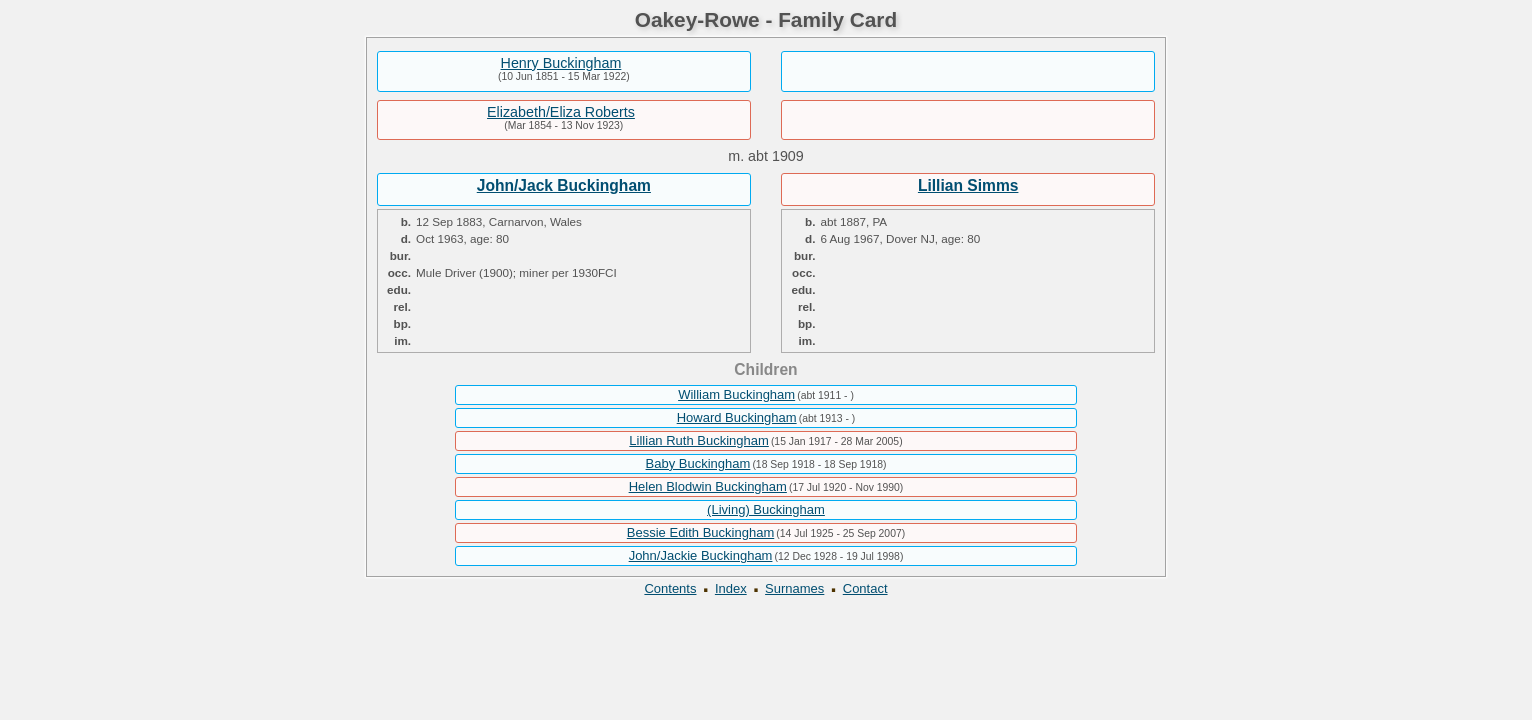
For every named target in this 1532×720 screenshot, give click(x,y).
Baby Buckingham (698, 463)
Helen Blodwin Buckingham (708, 486)
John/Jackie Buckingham (701, 555)
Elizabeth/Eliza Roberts (561, 112)
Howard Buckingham (737, 417)
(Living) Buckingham (766, 509)
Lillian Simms (968, 185)
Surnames (794, 588)
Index (731, 588)
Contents (670, 588)
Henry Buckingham (561, 63)
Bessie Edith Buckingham (700, 532)
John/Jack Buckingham (564, 185)
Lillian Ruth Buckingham (698, 440)
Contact (865, 588)
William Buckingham (736, 394)
